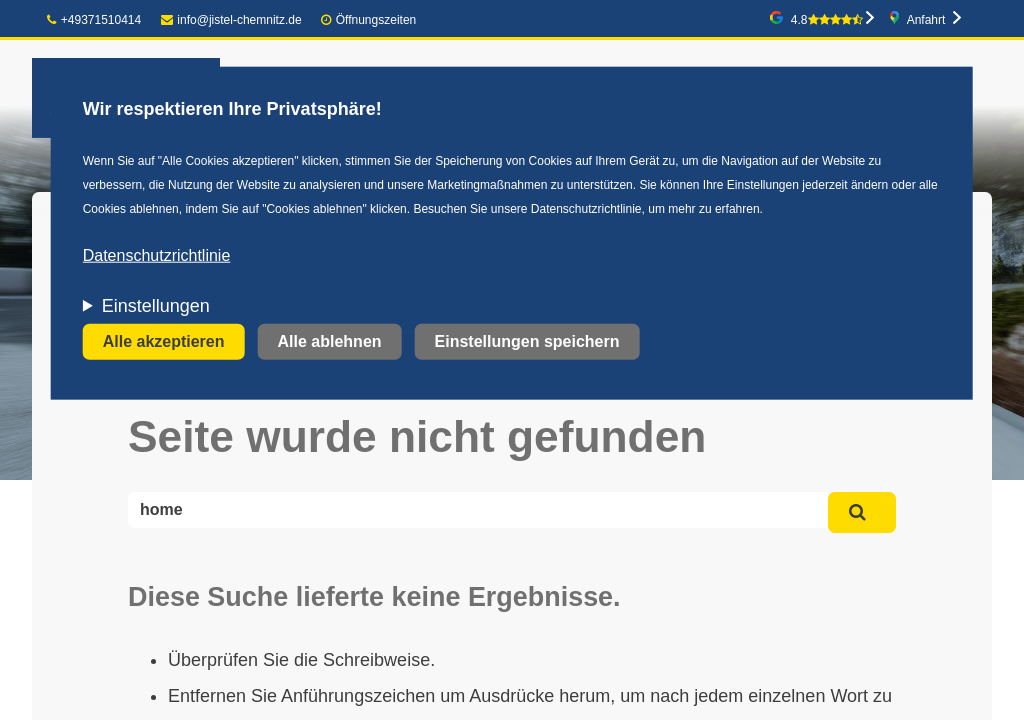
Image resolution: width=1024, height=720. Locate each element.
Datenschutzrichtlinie (157, 255)
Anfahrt (926, 20)
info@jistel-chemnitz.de (231, 20)
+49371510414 (94, 20)
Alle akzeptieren (164, 341)
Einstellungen (156, 306)
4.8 (827, 20)
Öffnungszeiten (376, 20)
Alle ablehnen (330, 341)
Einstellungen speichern (527, 341)
